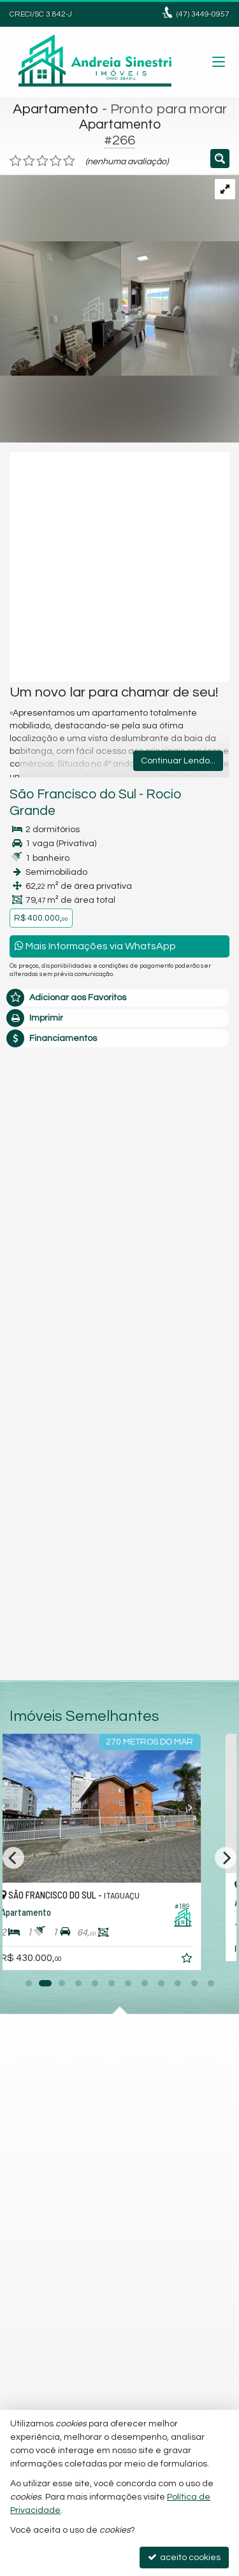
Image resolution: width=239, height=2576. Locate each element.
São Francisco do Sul (73, 794)
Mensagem (40, 1117)
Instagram (44, 2125)
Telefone (34, 1274)
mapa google (50, 2102)
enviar (196, 1406)
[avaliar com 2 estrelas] (29, 161)
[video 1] (119, 566)
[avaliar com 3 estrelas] (42, 161)
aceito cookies (184, 2557)
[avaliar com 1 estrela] (16, 161)
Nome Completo (50, 1186)
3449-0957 (203, 14)
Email (27, 1230)
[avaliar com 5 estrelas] (69, 161)
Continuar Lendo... (178, 760)
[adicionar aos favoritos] (218, 1960)
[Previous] (13, 1858)
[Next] (225, 1858)
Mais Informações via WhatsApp (95, 945)
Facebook (43, 2148)
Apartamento (56, 109)
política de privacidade (179, 1331)
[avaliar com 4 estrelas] (56, 161)
